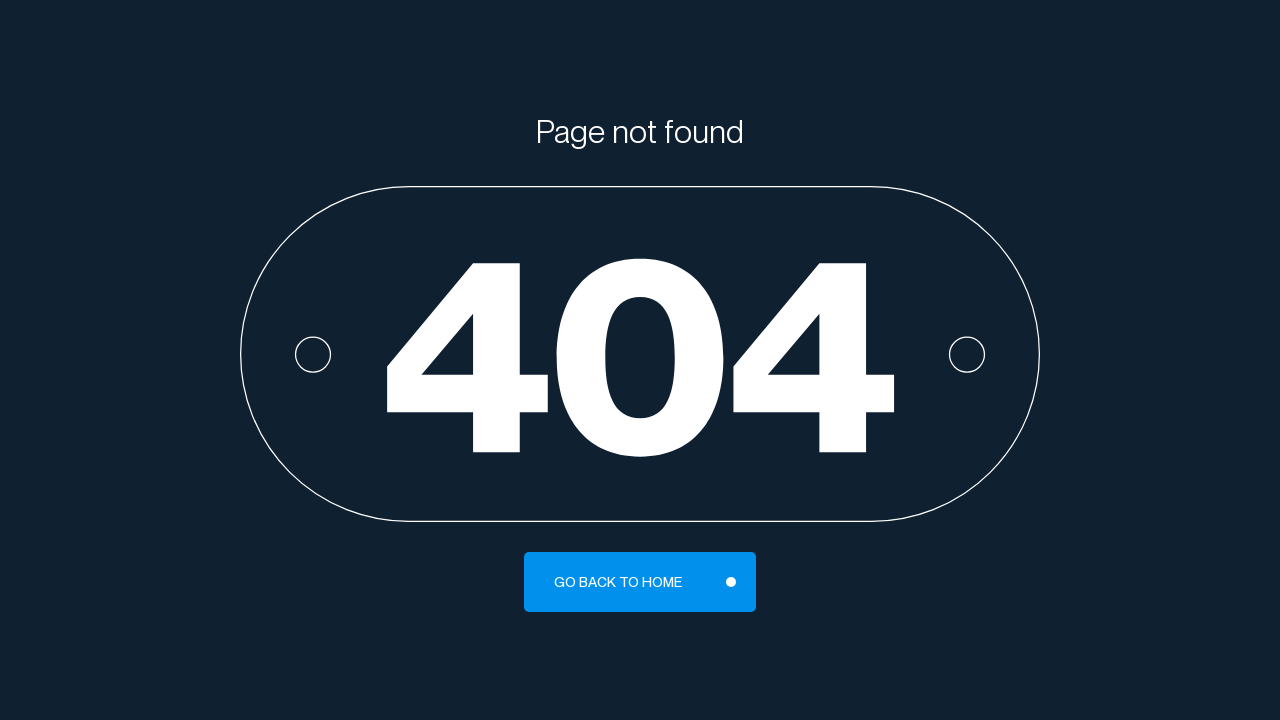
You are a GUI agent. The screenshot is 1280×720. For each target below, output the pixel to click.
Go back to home (618, 582)
